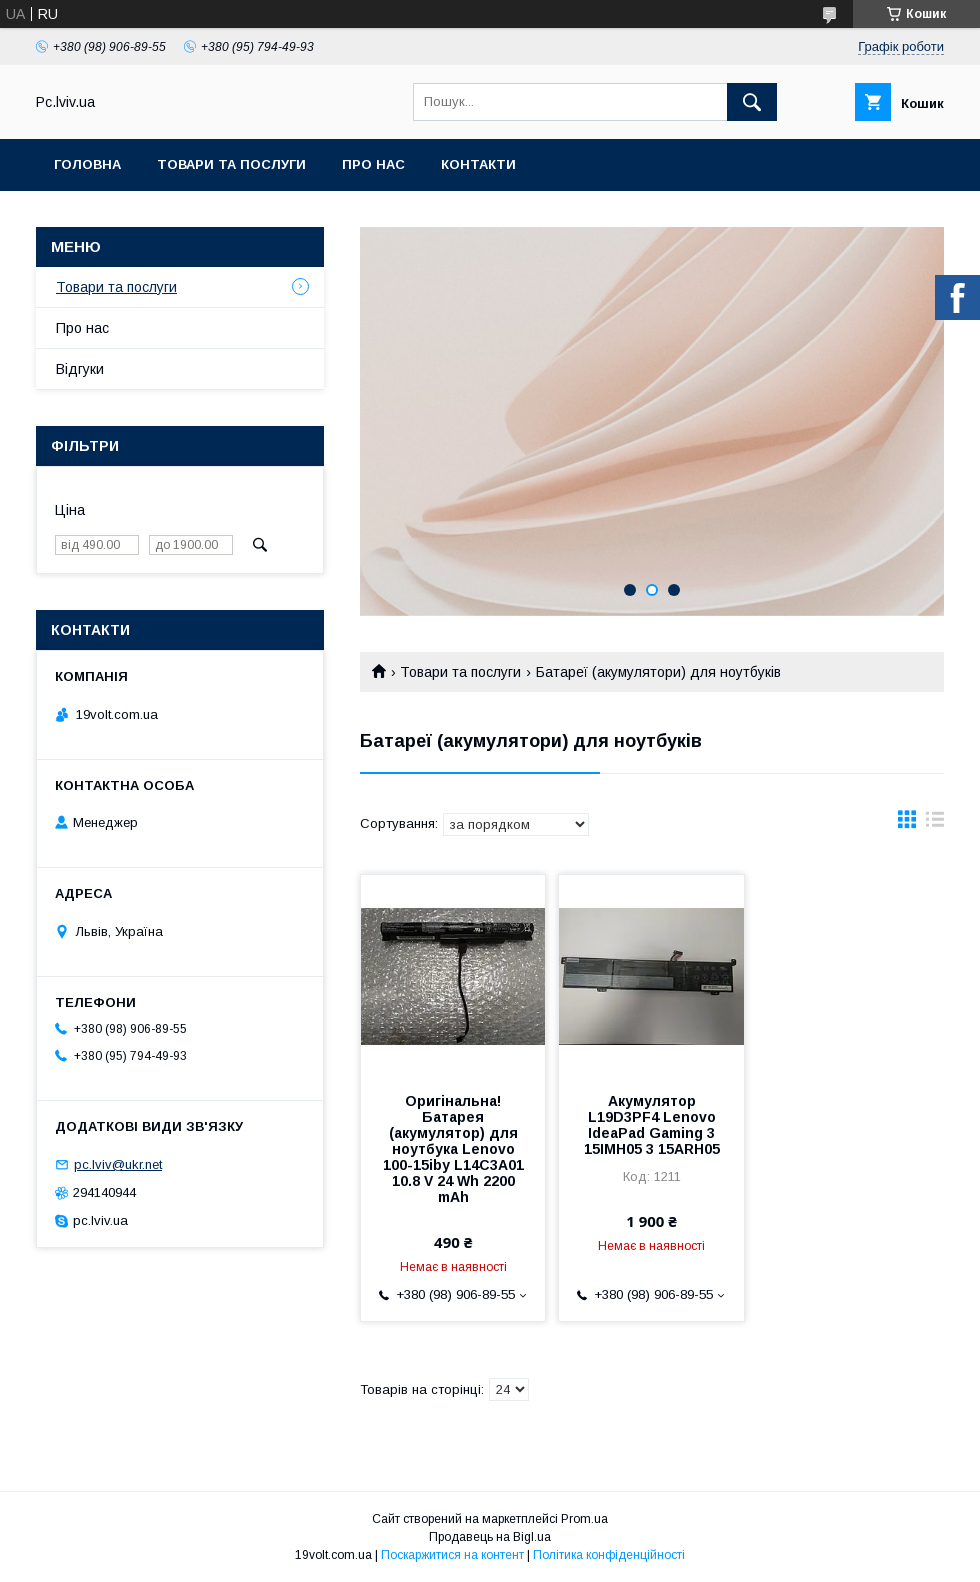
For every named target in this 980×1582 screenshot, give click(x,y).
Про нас (373, 164)
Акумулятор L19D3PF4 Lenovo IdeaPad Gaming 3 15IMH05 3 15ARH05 (652, 1125)
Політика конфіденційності (609, 1555)
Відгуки (80, 369)
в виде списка (935, 824)
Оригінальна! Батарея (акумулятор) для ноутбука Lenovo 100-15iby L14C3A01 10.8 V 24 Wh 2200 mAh (453, 1149)
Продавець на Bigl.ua (490, 1537)
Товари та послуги (231, 164)
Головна (87, 164)
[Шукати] (752, 102)
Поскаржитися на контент (452, 1555)
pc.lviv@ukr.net (118, 1164)
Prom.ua (584, 1519)
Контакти (478, 164)
